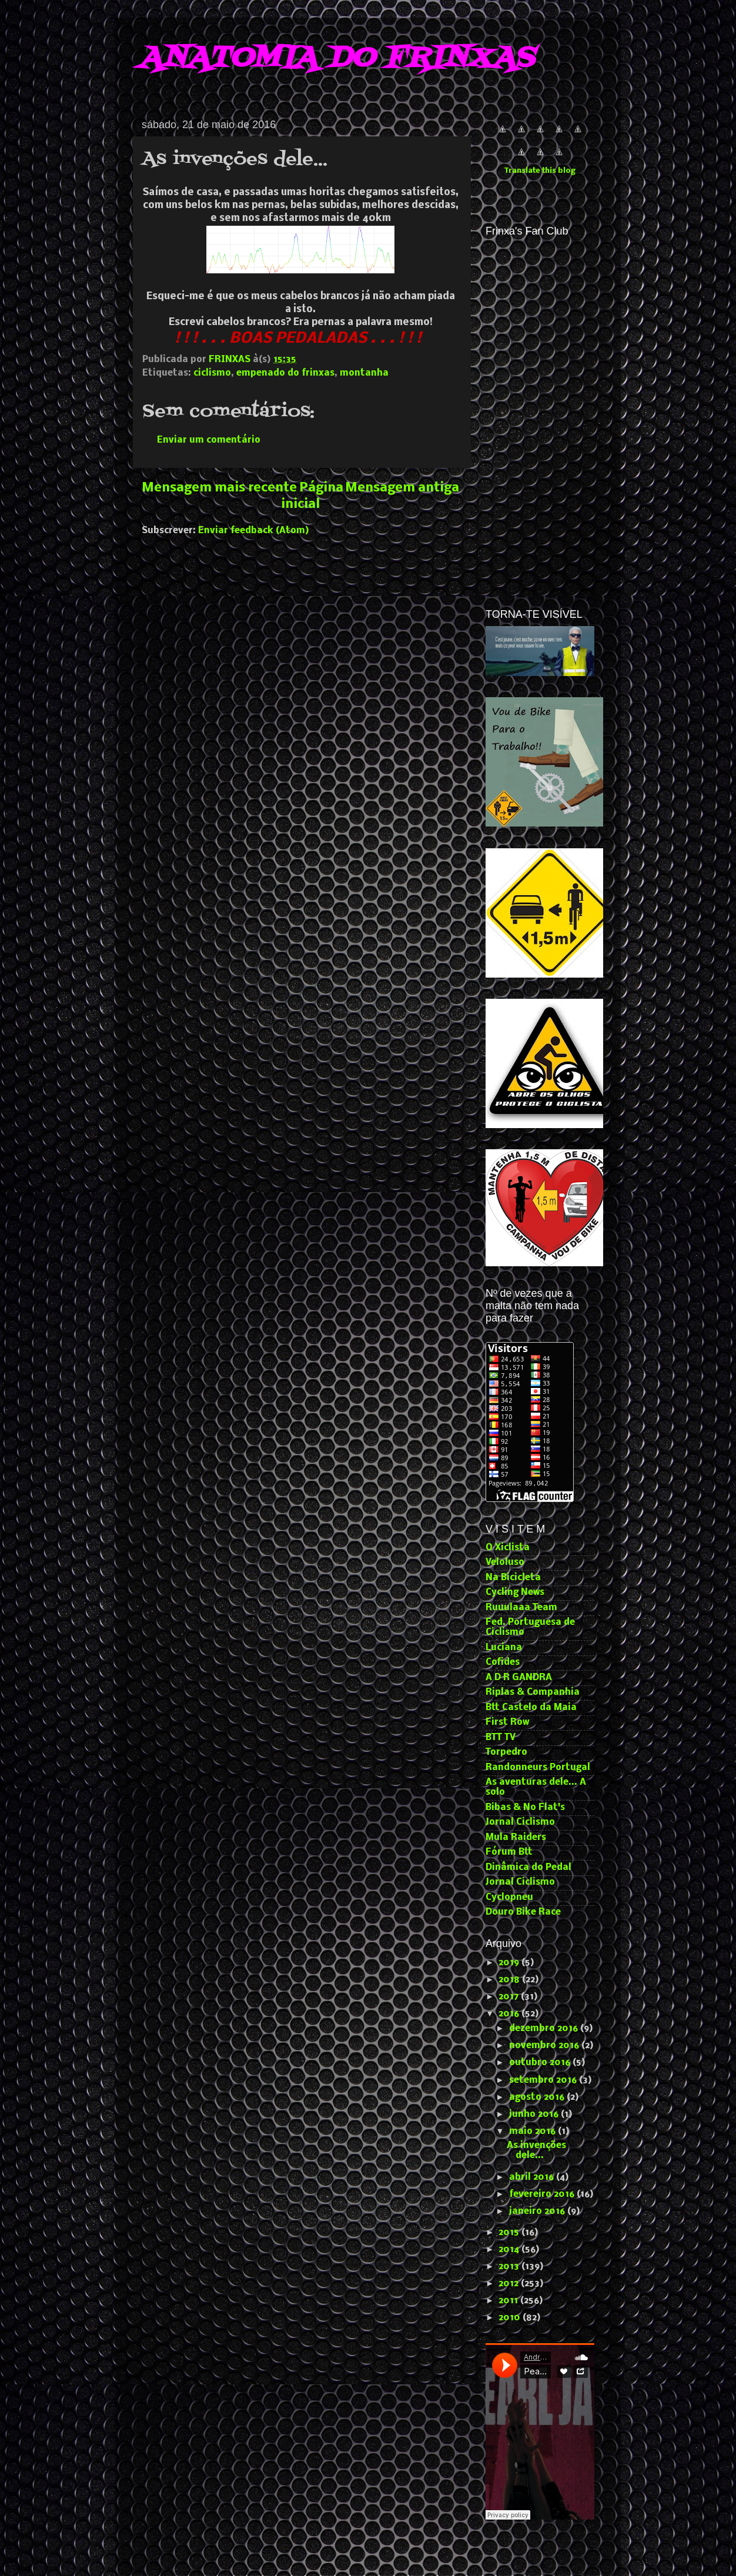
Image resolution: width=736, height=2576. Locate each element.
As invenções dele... (536, 2150)
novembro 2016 (545, 2045)
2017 (510, 1997)
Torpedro (506, 1752)
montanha (364, 373)
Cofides (503, 1662)
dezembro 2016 (544, 2028)
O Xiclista (508, 1548)
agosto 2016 (538, 2097)
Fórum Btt (509, 1852)
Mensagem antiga (402, 488)
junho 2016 (535, 2114)
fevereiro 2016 (543, 2194)
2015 (510, 2232)
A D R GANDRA (519, 1677)
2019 (510, 1963)
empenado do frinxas (285, 373)
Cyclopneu (509, 1897)
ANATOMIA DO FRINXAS (336, 58)
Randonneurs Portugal (538, 1767)
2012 (510, 2284)
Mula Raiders (516, 1837)
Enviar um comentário (208, 440)
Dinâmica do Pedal (528, 1867)
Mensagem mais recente (219, 488)
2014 (510, 2249)
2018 (510, 1980)
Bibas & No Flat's (525, 1807)
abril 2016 (532, 2177)
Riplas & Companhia (533, 1692)
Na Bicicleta (513, 1578)
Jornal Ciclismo (520, 1822)
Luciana (504, 1647)
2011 (509, 2301)
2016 (510, 2014)
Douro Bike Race (523, 1912)
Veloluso (505, 1562)
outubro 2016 (541, 2063)
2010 (511, 2318)
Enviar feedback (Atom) (253, 531)
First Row (507, 1722)
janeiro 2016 (538, 2211)
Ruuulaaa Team (521, 1607)
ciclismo (212, 373)
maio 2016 (533, 2131)
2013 (510, 2266)
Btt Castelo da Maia (531, 1707)
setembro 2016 (544, 2080)
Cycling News (515, 1592)
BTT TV (501, 1737)
